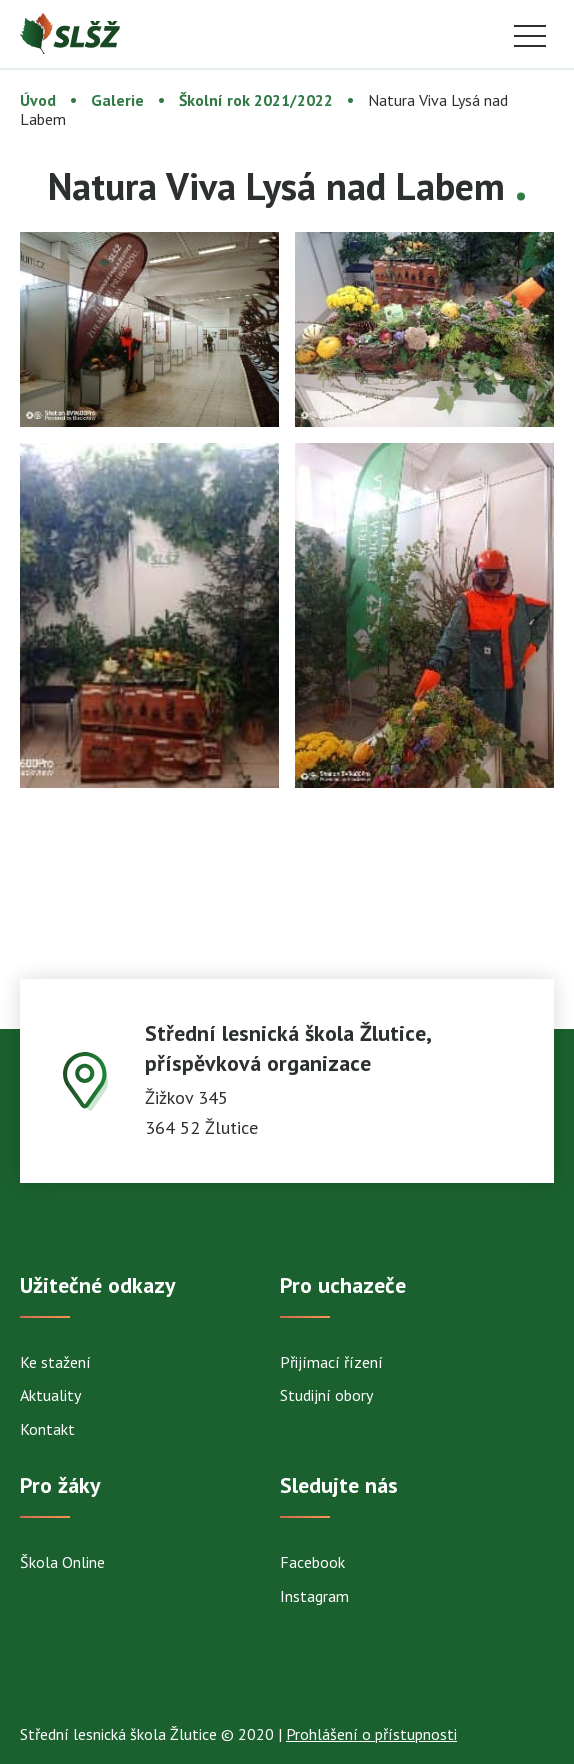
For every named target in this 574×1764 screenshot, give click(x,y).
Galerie (117, 100)
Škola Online (62, 1562)
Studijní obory (326, 1395)
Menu (530, 37)
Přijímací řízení (331, 1362)
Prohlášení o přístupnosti (371, 1734)
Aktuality (50, 1395)
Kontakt (47, 1429)
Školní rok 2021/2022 (256, 100)
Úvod (38, 100)
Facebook (312, 1562)
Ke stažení (55, 1362)
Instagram (314, 1596)
